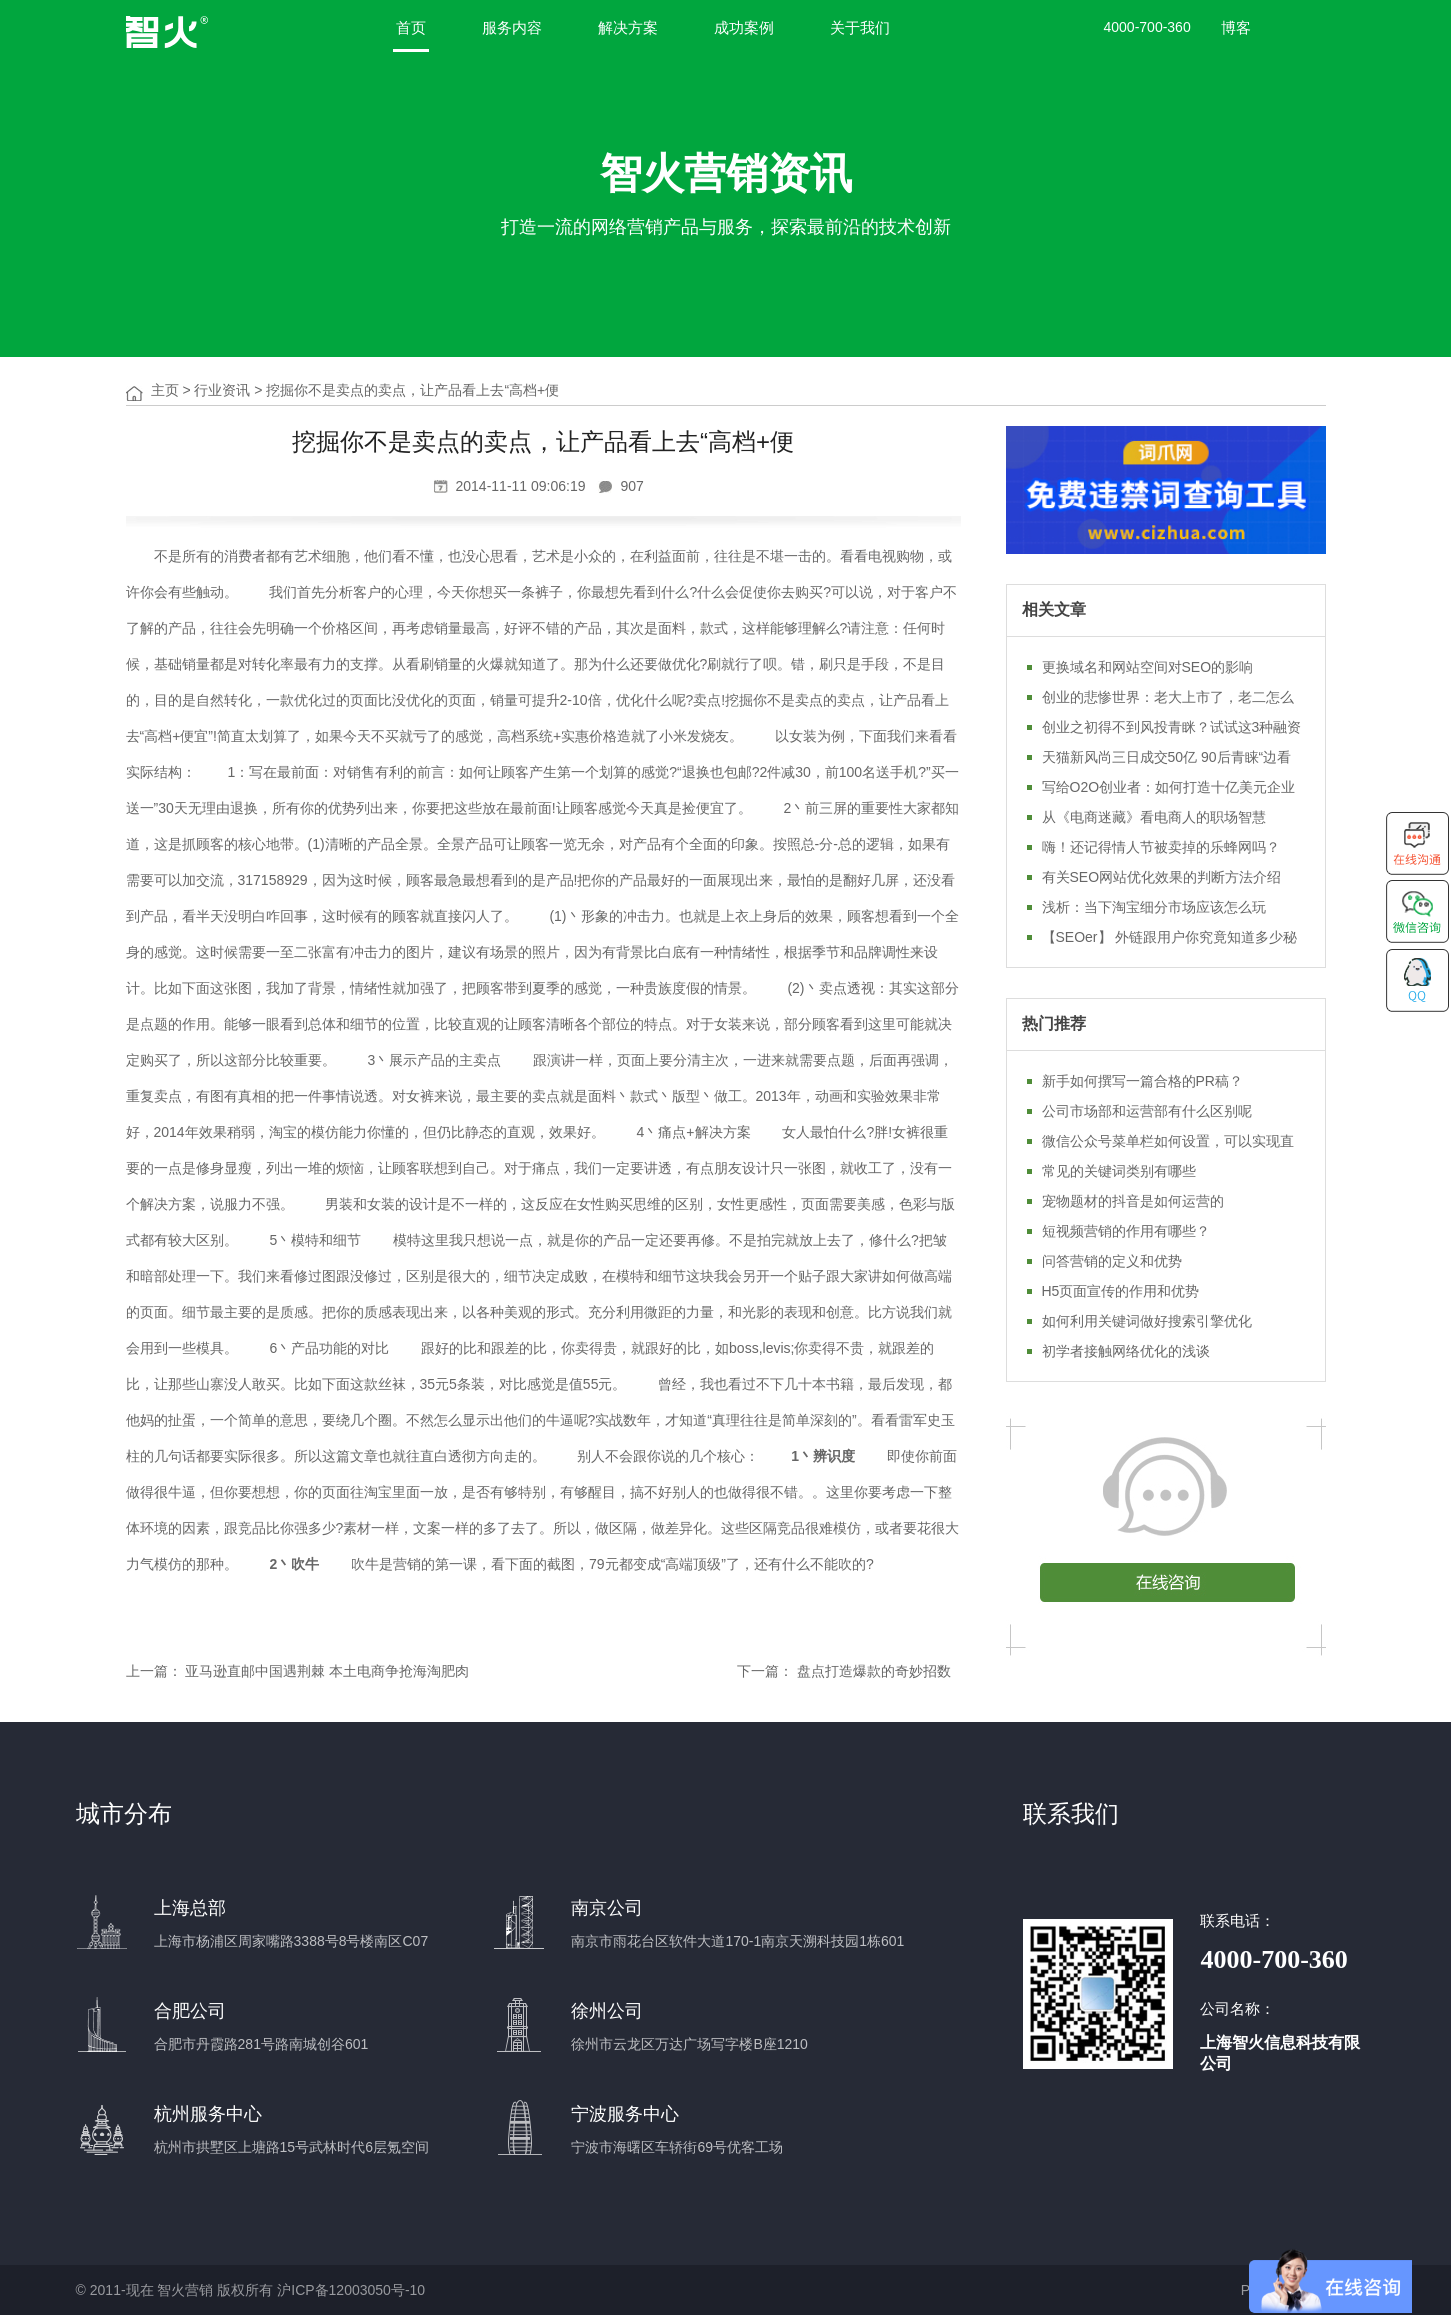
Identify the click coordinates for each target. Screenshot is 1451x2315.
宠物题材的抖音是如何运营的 (1133, 1201)
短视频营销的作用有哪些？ (1126, 1231)
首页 (411, 27)
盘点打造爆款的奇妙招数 (874, 1671)
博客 (1236, 27)
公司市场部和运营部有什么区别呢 (1147, 1111)
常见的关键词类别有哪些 (1119, 1171)
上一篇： (154, 1671)
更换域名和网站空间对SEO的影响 (1148, 667)
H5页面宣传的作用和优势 (1121, 1291)
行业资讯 (222, 390)
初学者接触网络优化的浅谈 (1126, 1351)
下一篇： (765, 1671)
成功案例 (744, 27)
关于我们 (860, 27)
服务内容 (512, 27)
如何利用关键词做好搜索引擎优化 (1147, 1321)
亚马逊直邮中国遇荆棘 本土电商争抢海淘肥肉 (327, 1671)
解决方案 (628, 27)
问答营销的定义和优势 (1112, 1261)
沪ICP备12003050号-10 (351, 2290)
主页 (165, 390)
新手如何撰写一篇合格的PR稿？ (1142, 1081)
